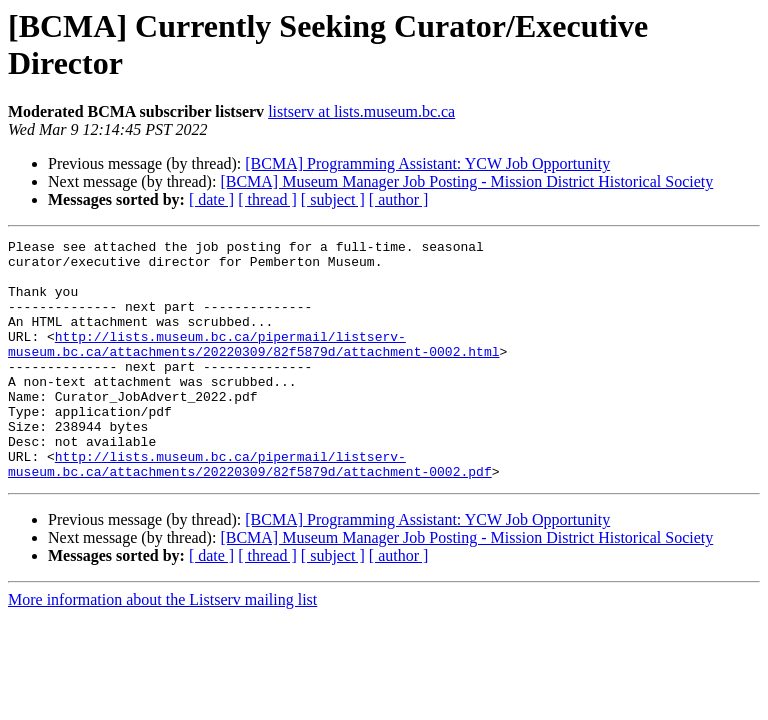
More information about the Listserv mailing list (162, 647)
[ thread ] (267, 199)
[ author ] (399, 199)
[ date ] (211, 199)
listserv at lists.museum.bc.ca (361, 111)
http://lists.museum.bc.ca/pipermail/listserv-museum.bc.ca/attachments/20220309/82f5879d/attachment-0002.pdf (250, 510)
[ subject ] (333, 199)
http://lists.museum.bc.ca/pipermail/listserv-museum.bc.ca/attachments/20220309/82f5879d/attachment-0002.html (253, 366)
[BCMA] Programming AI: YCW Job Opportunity (427, 163)
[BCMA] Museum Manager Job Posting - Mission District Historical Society (466, 181)
